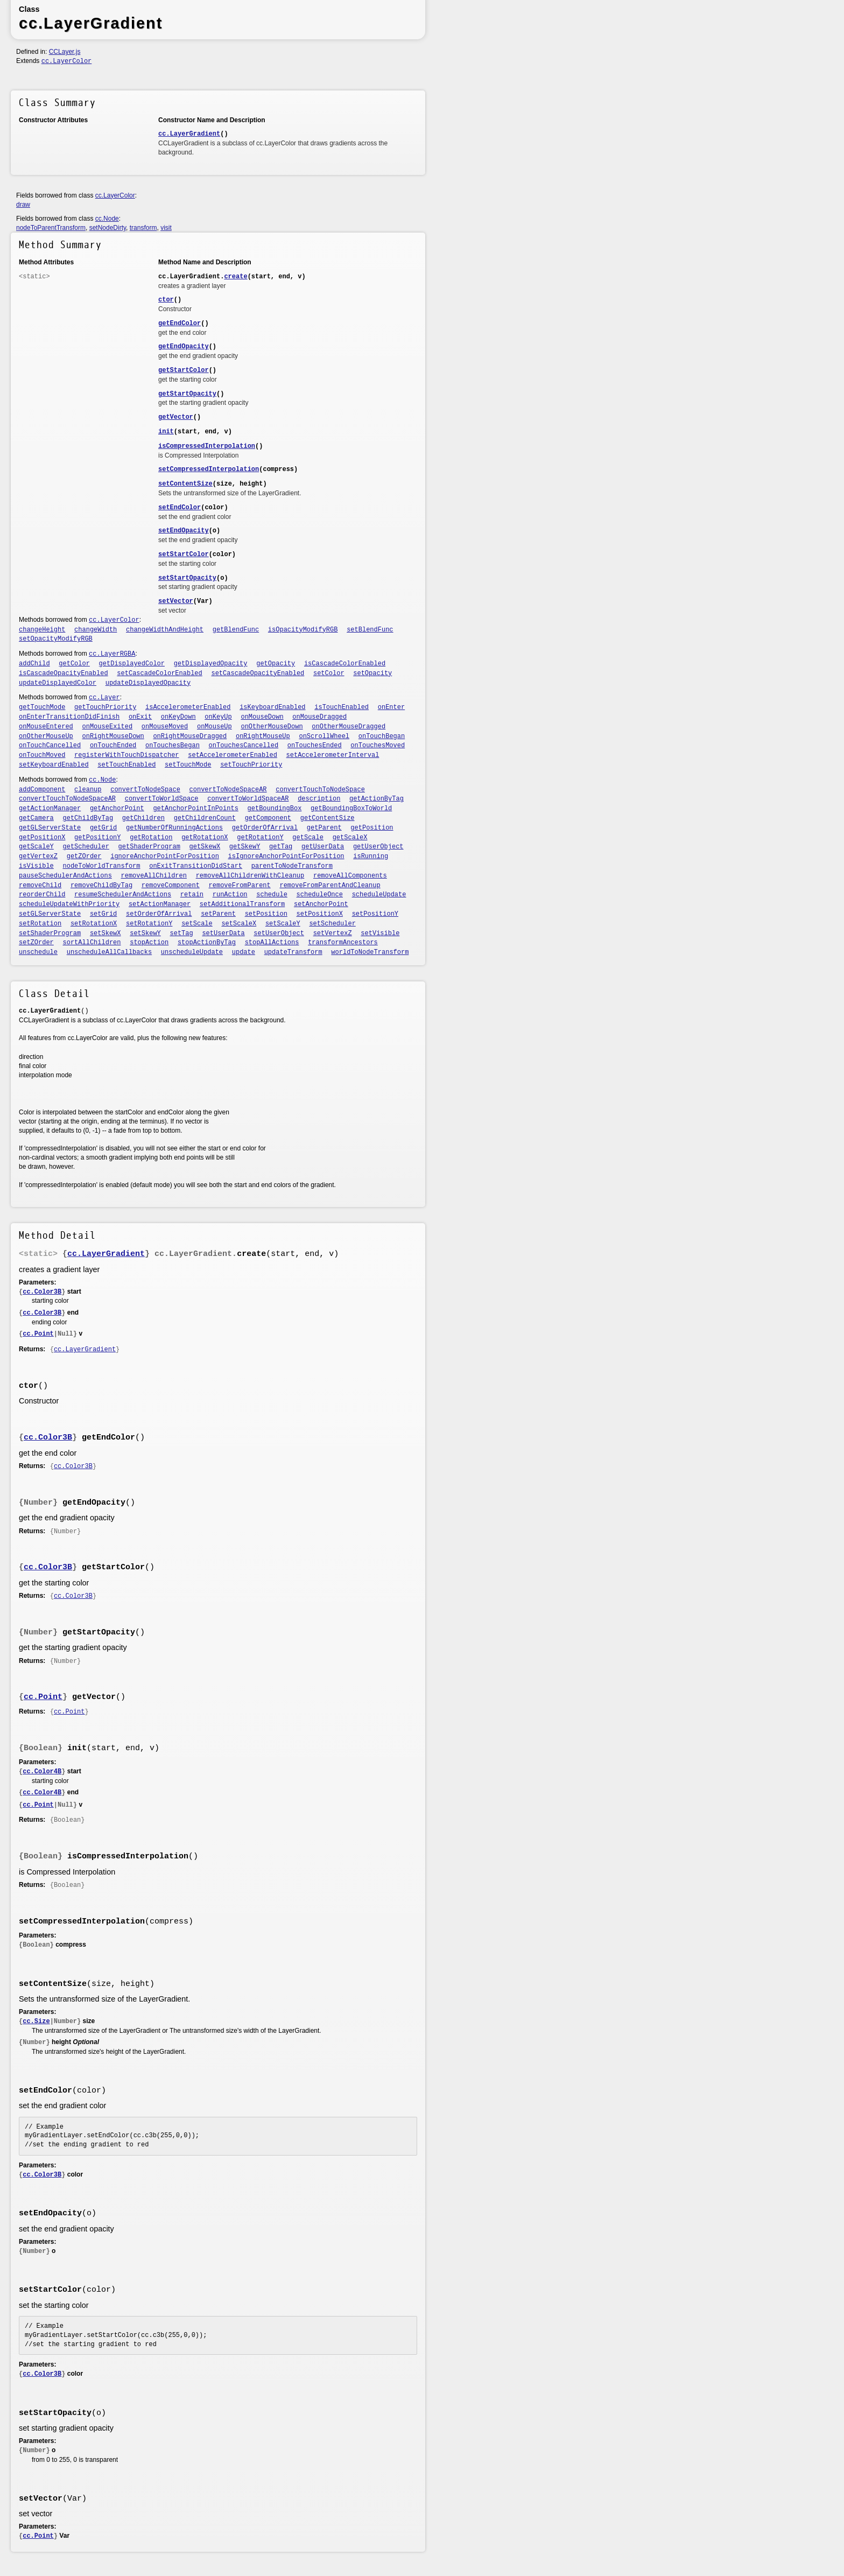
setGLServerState (50, 914)
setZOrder (36, 942)
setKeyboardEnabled (54, 765)
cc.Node (107, 218)
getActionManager (50, 808)
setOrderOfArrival (159, 914)
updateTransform (293, 952)
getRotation (151, 837)
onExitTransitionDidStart (195, 866)
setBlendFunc (370, 630)
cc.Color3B (42, 1292)
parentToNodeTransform (292, 866)
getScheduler (86, 847)
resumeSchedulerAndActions (122, 895)
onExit (140, 717)
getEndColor (179, 323)
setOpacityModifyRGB (56, 639)
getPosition (371, 828)
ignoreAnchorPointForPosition (164, 856)
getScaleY (36, 847)
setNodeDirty (107, 227)
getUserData (322, 847)
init (166, 432)
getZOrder (84, 856)
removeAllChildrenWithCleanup (250, 876)
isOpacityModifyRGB (303, 630)
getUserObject (378, 847)
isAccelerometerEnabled (187, 707)
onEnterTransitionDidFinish (69, 717)
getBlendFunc (236, 630)
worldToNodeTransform (370, 952)
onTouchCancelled (50, 745)
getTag (280, 847)
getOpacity (275, 664)
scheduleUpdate (379, 895)
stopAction (149, 942)
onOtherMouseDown (272, 727)
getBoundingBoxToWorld (351, 808)
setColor (328, 673)
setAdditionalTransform (242, 904)
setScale (197, 924)
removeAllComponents (350, 876)
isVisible (36, 866)
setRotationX (94, 924)
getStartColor (183, 370)
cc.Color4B (42, 1771)
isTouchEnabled (341, 707)
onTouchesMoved (377, 745)
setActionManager (160, 904)
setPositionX (320, 914)
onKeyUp (218, 717)
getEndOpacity (183, 346)
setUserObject (279, 933)
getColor (74, 664)
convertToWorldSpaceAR (248, 799)
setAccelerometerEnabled (232, 755)
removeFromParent (240, 885)
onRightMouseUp (263, 736)
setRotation (40, 924)
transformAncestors (343, 942)
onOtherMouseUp (46, 736)
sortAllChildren (92, 942)
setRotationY (149, 924)
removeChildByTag (101, 885)
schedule (271, 895)
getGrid (103, 828)
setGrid (103, 914)
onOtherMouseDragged (348, 727)
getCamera (36, 818)
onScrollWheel (324, 736)
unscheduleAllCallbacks (109, 952)
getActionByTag (376, 799)
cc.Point (38, 1334)
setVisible (380, 933)
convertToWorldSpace (162, 799)
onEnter (391, 707)
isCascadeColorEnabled (344, 664)
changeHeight (42, 630)
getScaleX (350, 837)
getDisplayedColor (132, 664)
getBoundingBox (275, 808)
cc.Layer (104, 697)
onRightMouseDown (113, 736)
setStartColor (183, 554)
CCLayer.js (65, 51)
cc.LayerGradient (189, 134)
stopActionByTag (207, 942)
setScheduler (332, 924)
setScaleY (282, 924)
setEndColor (179, 507)
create (235, 276)
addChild (34, 664)
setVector (175, 601)
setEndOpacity (183, 531)
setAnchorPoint (321, 904)
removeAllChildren (154, 876)
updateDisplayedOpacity (148, 683)
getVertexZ (38, 856)
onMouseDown (262, 717)
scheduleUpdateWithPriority (69, 904)
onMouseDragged (319, 717)
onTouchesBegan (172, 745)
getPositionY (97, 837)
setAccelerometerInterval (332, 755)
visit (166, 227)
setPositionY (375, 914)
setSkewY (145, 933)
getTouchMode (42, 707)
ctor (166, 300)
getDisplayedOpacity (211, 664)
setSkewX (105, 933)
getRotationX (204, 837)
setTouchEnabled (126, 765)
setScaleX (238, 924)
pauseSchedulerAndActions (65, 876)
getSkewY (245, 847)
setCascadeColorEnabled (159, 673)
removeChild (40, 885)
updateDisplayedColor (57, 683)
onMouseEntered (46, 727)
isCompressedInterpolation (206, 446)
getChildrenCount (205, 818)
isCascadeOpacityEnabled (63, 673)
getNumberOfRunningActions (174, 828)
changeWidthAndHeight (164, 630)
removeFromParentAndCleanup (329, 885)
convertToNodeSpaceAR (228, 790)
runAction (230, 895)
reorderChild (42, 895)
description (319, 799)
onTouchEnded (113, 745)
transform (143, 227)
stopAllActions (272, 942)
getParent (324, 828)
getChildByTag (88, 818)
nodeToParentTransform (51, 227)
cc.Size (36, 2021)
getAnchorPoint (117, 808)
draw (23, 204)
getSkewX (205, 847)
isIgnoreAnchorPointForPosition (286, 856)
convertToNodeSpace (145, 790)
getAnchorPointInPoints (195, 808)
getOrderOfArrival (265, 828)
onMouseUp (214, 727)
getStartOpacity (187, 394)
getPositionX (42, 837)
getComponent (268, 818)
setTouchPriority (251, 765)
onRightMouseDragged (190, 736)
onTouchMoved (42, 755)
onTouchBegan (381, 736)
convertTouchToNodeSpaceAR (67, 799)
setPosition (266, 914)
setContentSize (185, 484)
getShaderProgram (149, 847)
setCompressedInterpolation (208, 469)
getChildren (143, 818)
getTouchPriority (105, 707)
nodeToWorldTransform (101, 866)
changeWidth (95, 630)
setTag (181, 933)
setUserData (223, 933)
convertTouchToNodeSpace (320, 790)
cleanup (87, 790)
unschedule (38, 952)
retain (191, 895)
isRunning (370, 856)
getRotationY (260, 837)
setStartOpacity (187, 578)
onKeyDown (178, 717)
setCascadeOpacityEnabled (257, 673)
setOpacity (372, 673)
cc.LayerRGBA (112, 654)
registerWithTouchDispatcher (126, 755)
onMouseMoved (165, 727)
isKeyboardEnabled (272, 707)
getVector (175, 417)
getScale (307, 837)
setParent (218, 914)
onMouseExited (107, 727)
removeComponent (171, 885)
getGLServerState (50, 828)
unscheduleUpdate (192, 952)
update (243, 952)
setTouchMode (188, 765)
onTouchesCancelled (244, 745)
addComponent (42, 790)
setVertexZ (332, 933)
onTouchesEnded (314, 745)
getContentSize (327, 818)
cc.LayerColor (66, 61)
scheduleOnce (320, 895)
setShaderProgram (50, 933)
